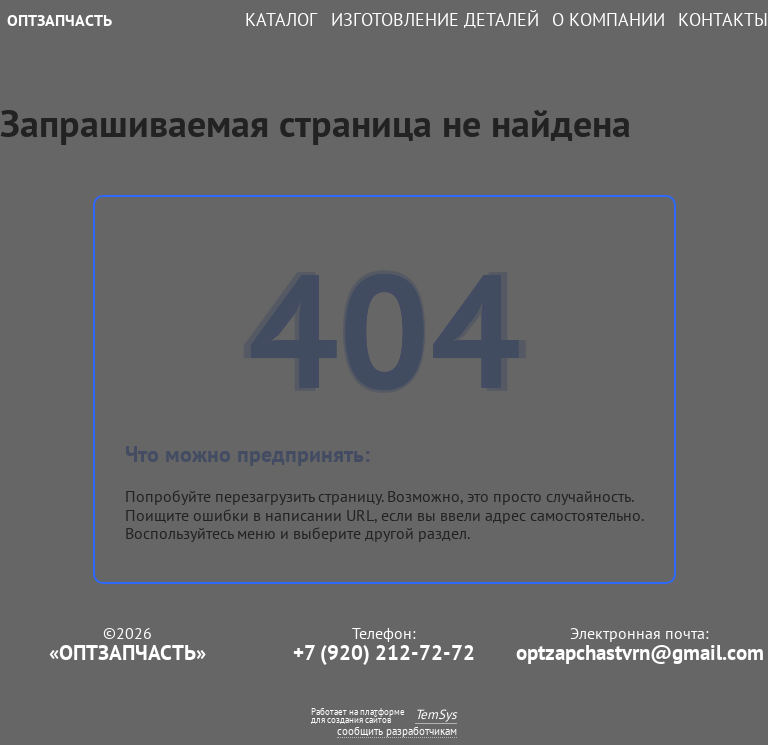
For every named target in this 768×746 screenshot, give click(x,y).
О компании (608, 20)
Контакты (723, 20)
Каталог (281, 20)
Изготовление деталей (435, 20)
